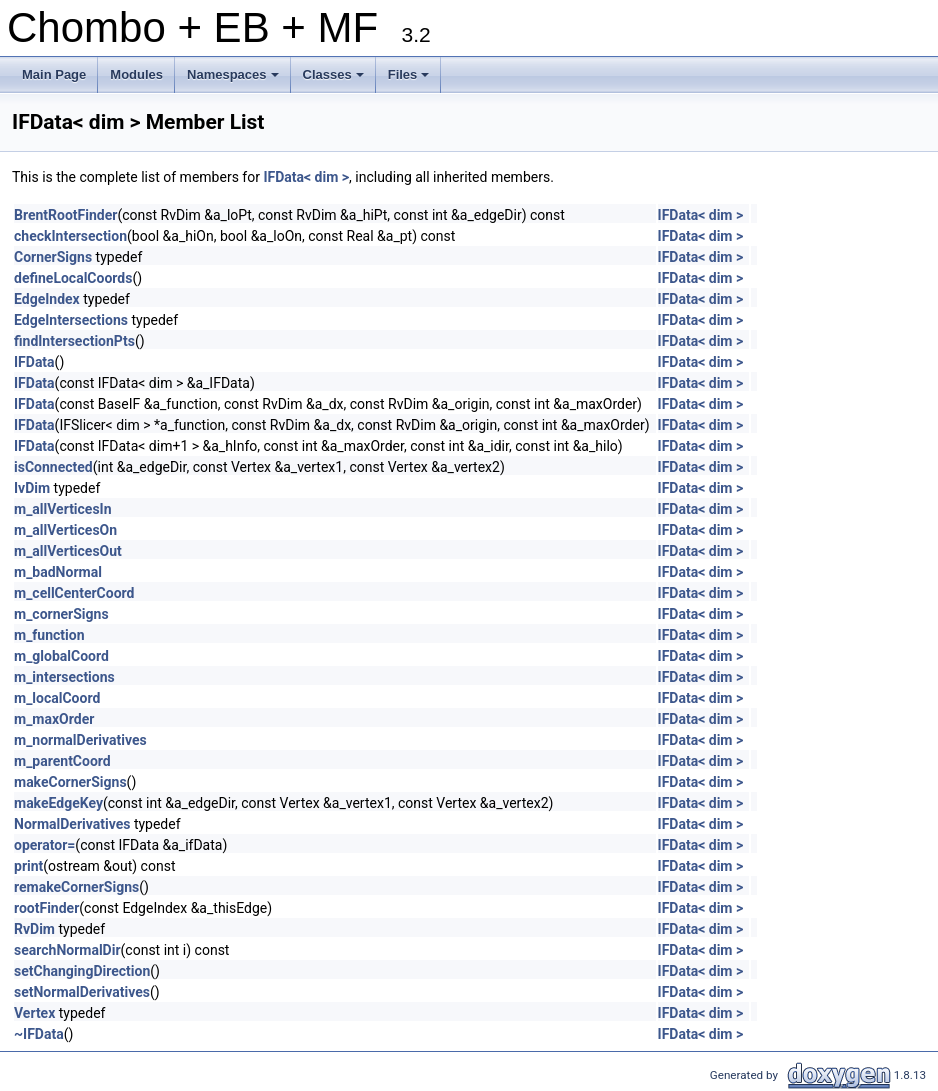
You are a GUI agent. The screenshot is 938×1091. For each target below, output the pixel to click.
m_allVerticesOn (65, 530)
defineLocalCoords (73, 278)
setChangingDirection (82, 971)
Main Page (54, 74)
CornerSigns (53, 257)
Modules (136, 74)
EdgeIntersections (71, 320)
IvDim (32, 488)
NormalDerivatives (72, 824)
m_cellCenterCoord (74, 593)
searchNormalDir (67, 950)
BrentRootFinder (65, 215)
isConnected (53, 467)
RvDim (34, 929)
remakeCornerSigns (76, 887)
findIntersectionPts (74, 341)
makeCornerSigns (70, 782)
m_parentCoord (62, 761)
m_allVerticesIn (63, 509)
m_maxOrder (54, 719)
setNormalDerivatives (82, 992)
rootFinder (46, 908)
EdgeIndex (47, 299)
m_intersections (64, 677)
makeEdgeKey (58, 803)
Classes (335, 80)
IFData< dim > (306, 177)
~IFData (39, 1034)
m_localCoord (57, 698)
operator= (44, 845)
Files (410, 80)
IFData (34, 362)
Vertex (34, 1013)
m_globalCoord (61, 656)
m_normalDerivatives (80, 740)
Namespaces (234, 80)
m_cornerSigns (61, 614)
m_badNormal (58, 572)
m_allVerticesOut (68, 551)
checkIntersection (70, 236)
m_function (49, 635)
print (28, 866)
